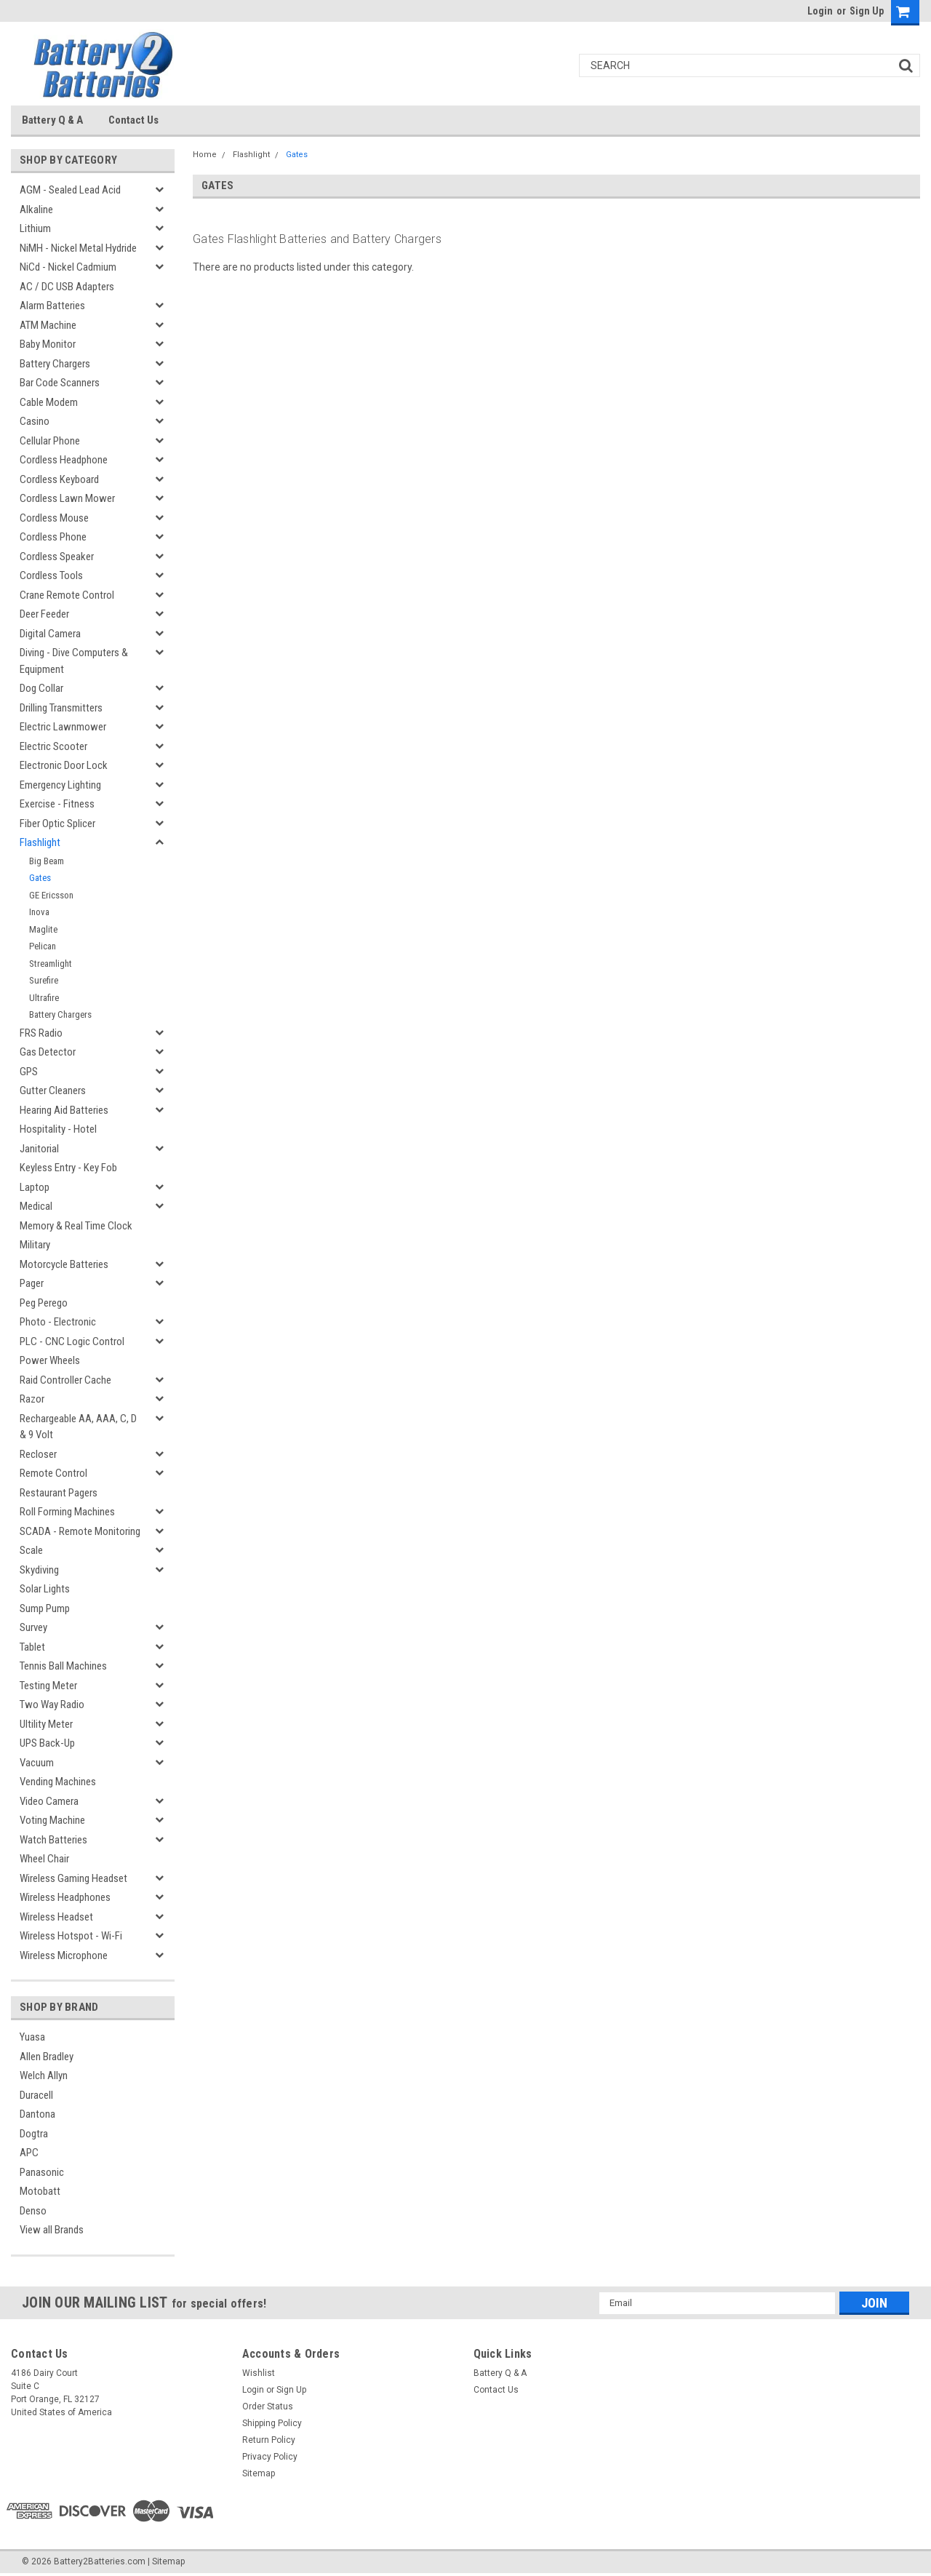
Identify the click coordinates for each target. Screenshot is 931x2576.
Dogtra (34, 2133)
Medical (36, 1206)
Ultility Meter (46, 1724)
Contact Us (133, 120)
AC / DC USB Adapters (67, 286)
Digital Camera (50, 633)
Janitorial (39, 1148)
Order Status (267, 2406)
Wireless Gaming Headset (73, 1878)
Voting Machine (52, 1820)
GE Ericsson (51, 895)
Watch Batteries (53, 1839)
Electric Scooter (53, 746)
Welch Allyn (44, 2075)
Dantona (37, 2114)
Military (35, 1244)
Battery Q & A (52, 120)
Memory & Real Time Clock (76, 1225)
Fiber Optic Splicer (57, 823)
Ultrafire (44, 997)
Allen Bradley (46, 2056)
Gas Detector (48, 1051)
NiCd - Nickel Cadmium (68, 267)
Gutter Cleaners (53, 1090)
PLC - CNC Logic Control (72, 1341)
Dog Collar (41, 688)
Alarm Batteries (52, 305)
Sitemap (258, 2473)
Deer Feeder (44, 614)
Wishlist (258, 2373)
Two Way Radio (52, 1704)
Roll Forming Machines (67, 1511)
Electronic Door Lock (64, 765)
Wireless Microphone (64, 1955)
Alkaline (36, 209)
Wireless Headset (56, 1916)
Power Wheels (50, 1360)
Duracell (36, 2095)
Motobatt (40, 2191)
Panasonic (42, 2172)
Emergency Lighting (60, 784)
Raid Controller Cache (65, 1380)
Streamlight (50, 963)
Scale (31, 1550)
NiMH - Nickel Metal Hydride (78, 248)
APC (29, 2152)
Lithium (35, 228)
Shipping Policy (272, 2423)
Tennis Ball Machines (63, 1665)
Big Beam (46, 861)
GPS (29, 1071)
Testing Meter (48, 1685)
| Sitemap (166, 2561)
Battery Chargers (55, 363)
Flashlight (40, 842)
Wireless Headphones (65, 1897)
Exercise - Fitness (57, 803)
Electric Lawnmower (63, 726)
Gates (40, 877)
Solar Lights (45, 1588)
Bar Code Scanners (60, 382)
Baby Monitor (48, 344)
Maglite (43, 929)
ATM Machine (48, 325)
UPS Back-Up (47, 1743)
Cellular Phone (50, 440)
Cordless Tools (51, 575)
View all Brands (52, 2229)
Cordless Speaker (57, 556)
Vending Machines (58, 1781)
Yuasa (32, 2036)
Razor (32, 1398)
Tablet (32, 1647)
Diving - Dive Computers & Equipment (74, 661)
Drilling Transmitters (61, 707)
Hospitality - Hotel (58, 1129)
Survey (33, 1627)
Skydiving (39, 1569)
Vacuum (37, 1762)
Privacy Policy (269, 2457)
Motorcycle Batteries (64, 1264)
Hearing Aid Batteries (64, 1110)
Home (205, 154)
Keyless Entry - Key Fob (68, 1167)
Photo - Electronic (58, 1321)
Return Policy (268, 2440)
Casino (34, 421)
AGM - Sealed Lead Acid (70, 189)
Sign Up (867, 11)
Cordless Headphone (64, 459)
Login (820, 11)
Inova (39, 911)
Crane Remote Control (67, 595)
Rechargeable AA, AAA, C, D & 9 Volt (78, 1427)
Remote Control (53, 1473)
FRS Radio (41, 1033)
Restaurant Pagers (58, 1492)
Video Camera (49, 1801)
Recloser (38, 1454)
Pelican (42, 946)
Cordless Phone (53, 536)
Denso (33, 2210)
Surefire (43, 980)
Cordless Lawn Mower (67, 498)
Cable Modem (49, 402)
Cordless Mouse (54, 518)
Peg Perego (44, 1302)
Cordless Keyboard (59, 479)
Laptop (34, 1187)
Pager (32, 1283)
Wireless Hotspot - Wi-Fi (71, 1935)
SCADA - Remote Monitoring (80, 1531)
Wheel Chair (44, 1858)
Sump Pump (45, 1608)
